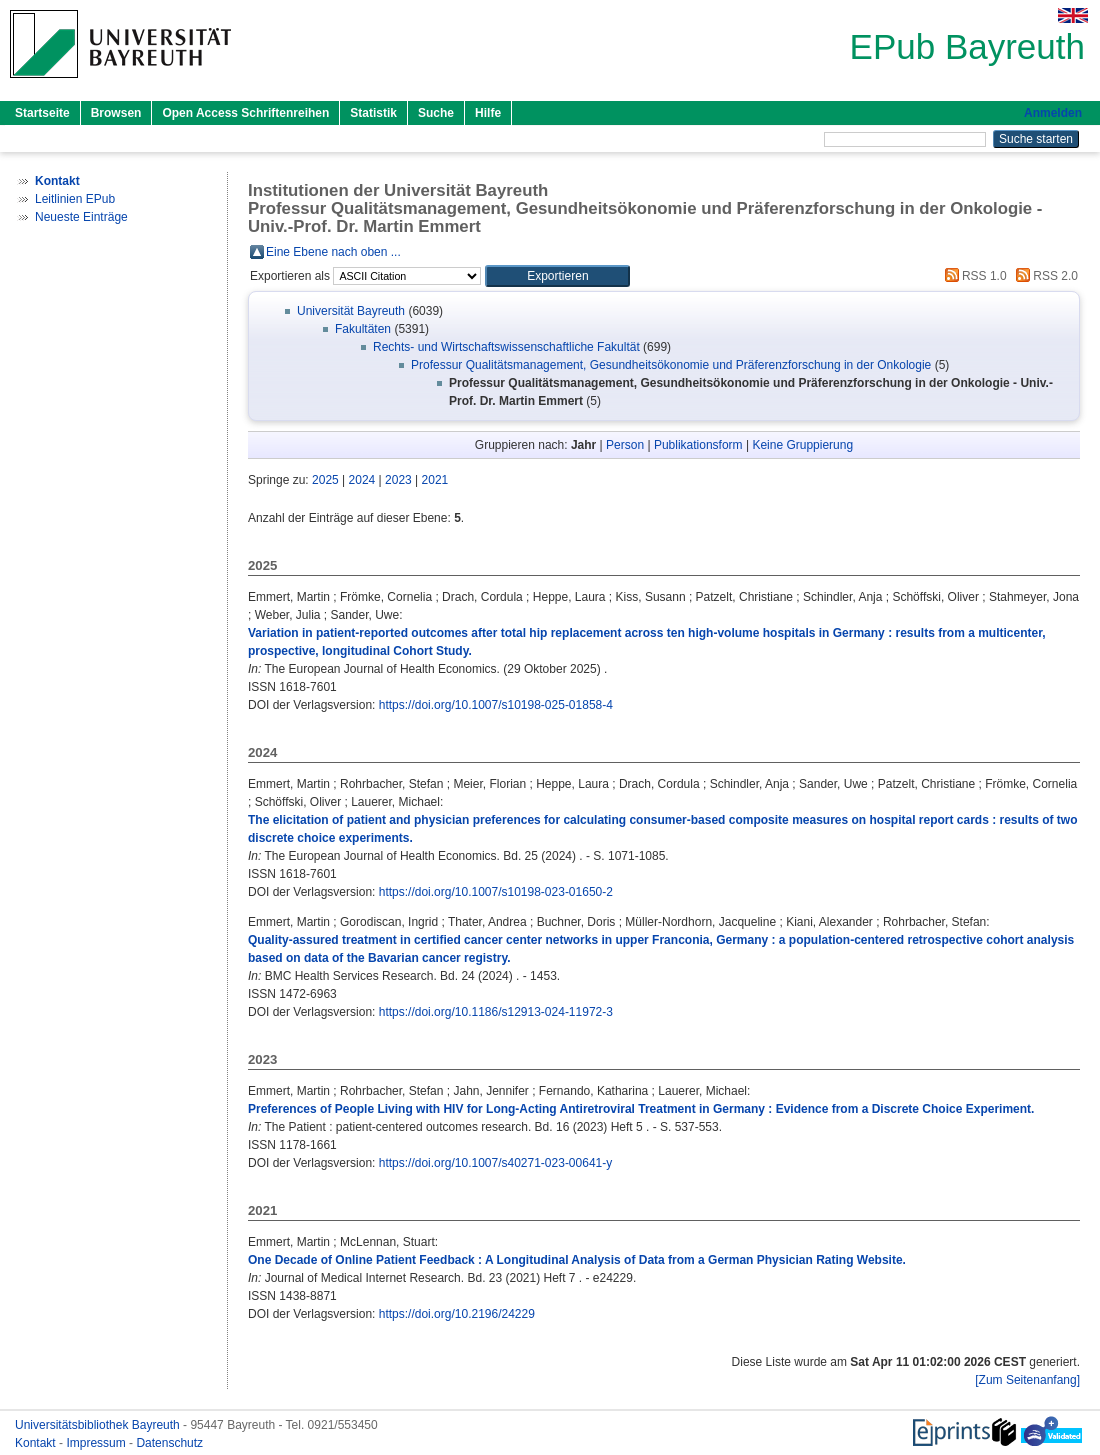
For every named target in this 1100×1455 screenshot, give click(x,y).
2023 (398, 480)
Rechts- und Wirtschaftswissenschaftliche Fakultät (506, 347)
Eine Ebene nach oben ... (333, 252)
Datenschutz (169, 1443)
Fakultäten (363, 329)
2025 (325, 480)
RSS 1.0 (973, 276)
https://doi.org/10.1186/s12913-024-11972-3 (496, 1012)
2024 (362, 480)
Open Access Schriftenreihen (245, 113)
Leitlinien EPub (75, 199)
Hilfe (488, 113)
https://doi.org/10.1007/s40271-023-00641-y (496, 1163)
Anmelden (1053, 113)
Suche (436, 113)
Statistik (373, 113)
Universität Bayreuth (351, 311)
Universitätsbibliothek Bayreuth (99, 1425)
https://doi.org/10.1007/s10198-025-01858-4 (496, 705)
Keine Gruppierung (802, 445)
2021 (435, 480)
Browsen (116, 113)
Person (625, 445)
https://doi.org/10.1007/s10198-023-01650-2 (496, 892)
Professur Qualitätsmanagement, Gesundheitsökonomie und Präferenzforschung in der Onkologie (671, 365)
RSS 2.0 (1044, 276)
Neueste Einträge (81, 217)
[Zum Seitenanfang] (1027, 1380)
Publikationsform (698, 445)
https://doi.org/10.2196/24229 (457, 1314)
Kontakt (37, 1443)
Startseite (42, 113)
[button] (557, 276)
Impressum (97, 1443)
